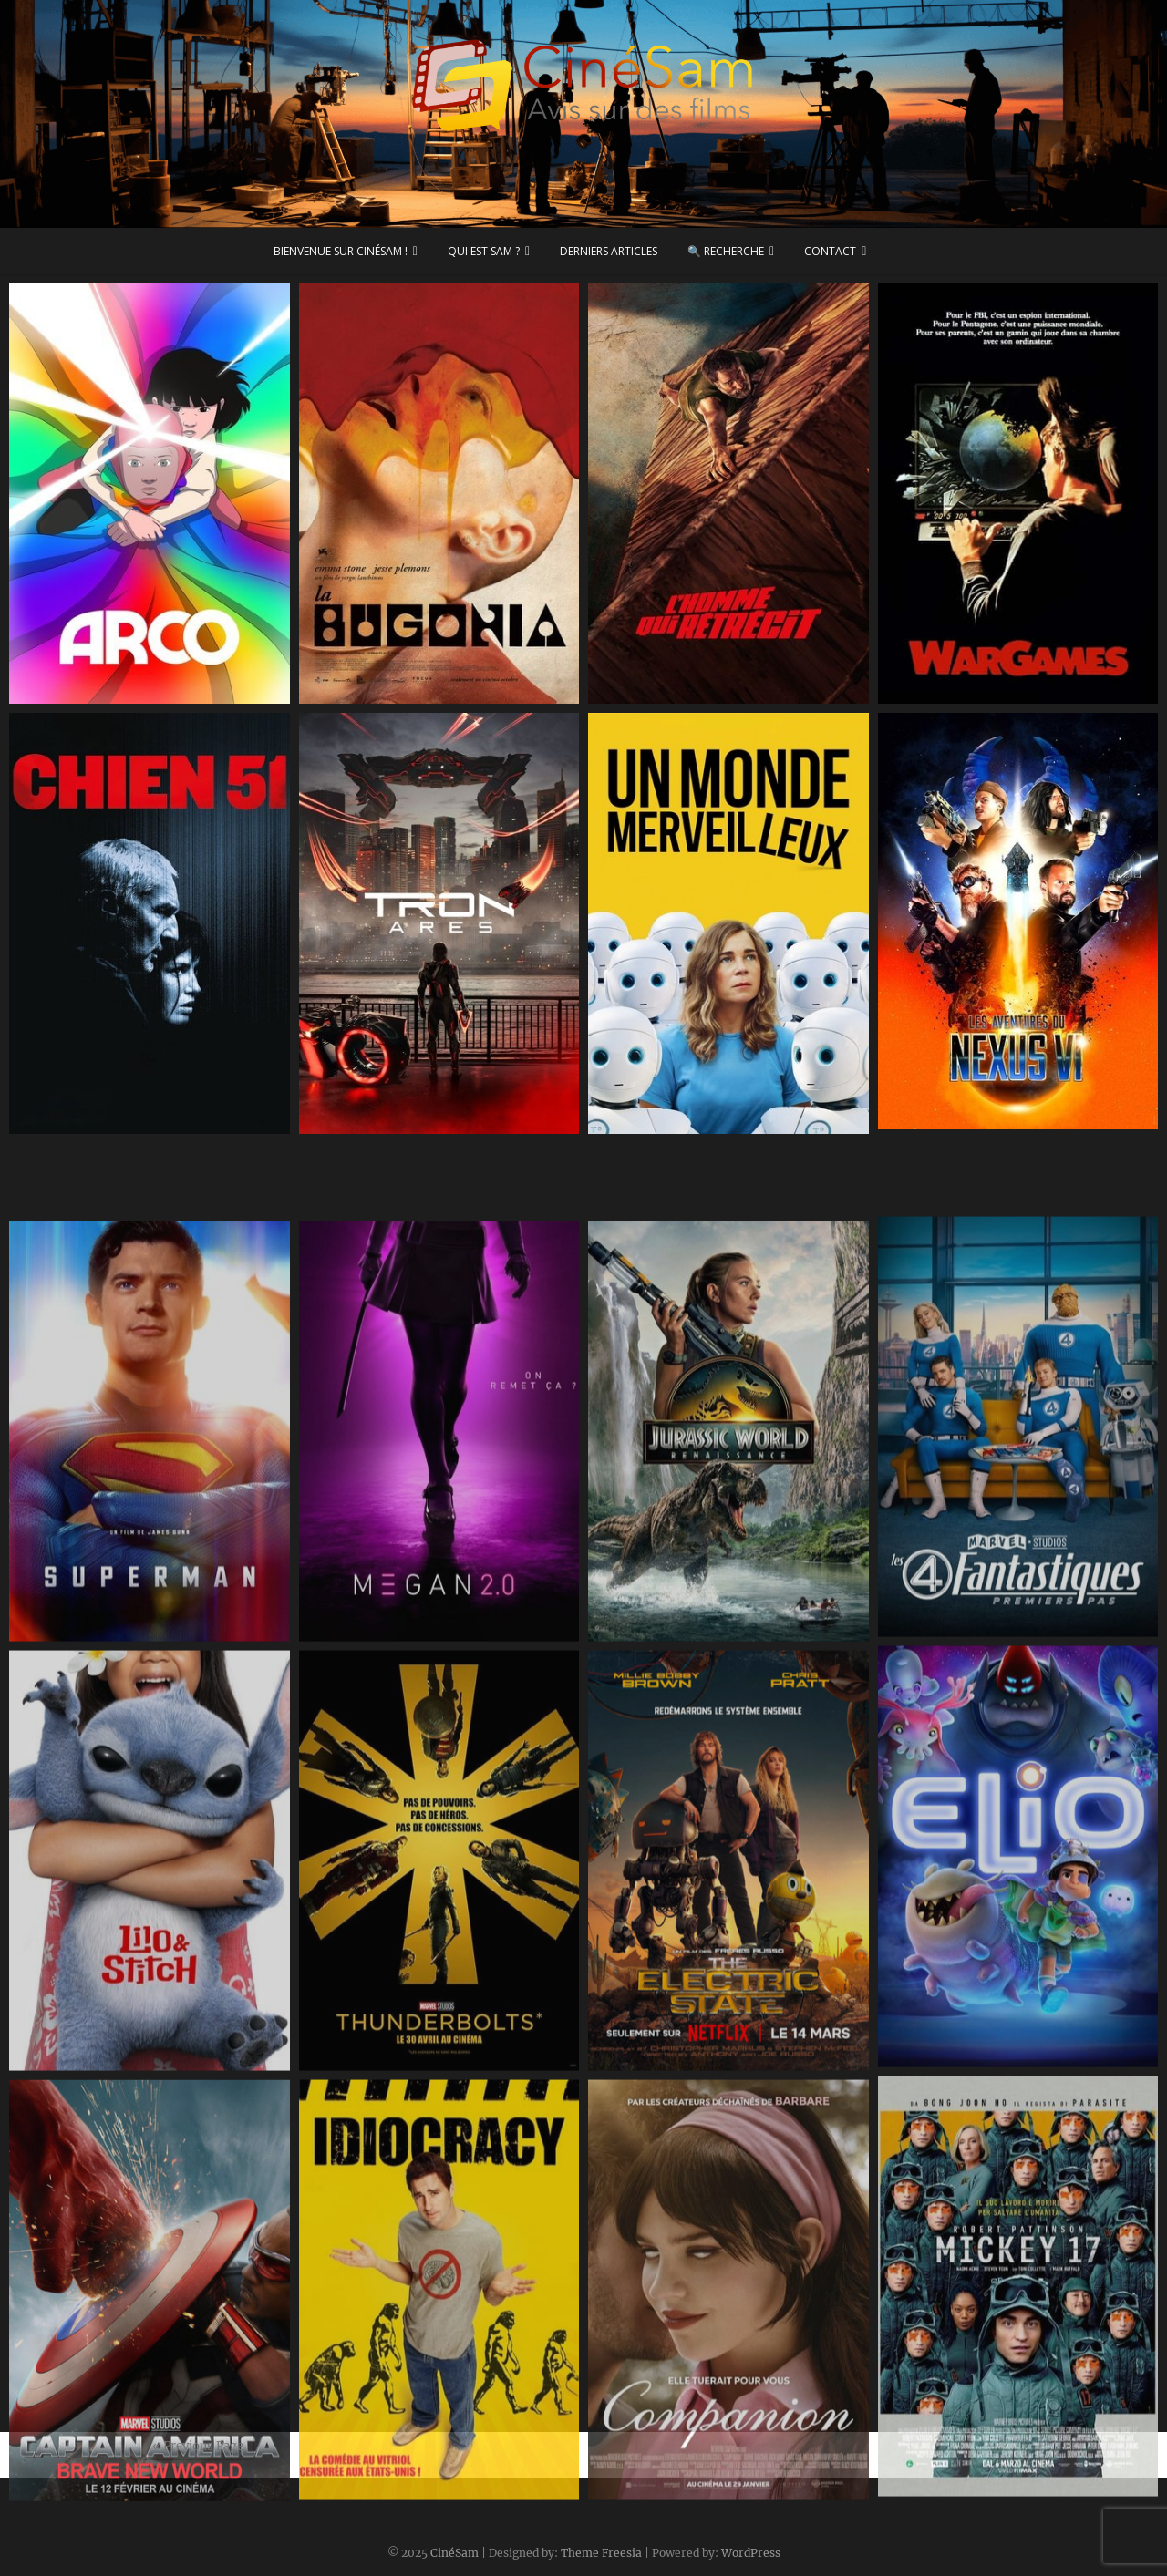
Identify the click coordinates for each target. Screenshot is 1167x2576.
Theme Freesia (601, 2553)
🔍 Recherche (725, 251)
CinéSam (454, 2553)
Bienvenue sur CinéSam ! (341, 251)
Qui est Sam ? (484, 251)
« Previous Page (197, 2446)
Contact (830, 251)
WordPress (750, 2553)
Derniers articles (608, 251)
